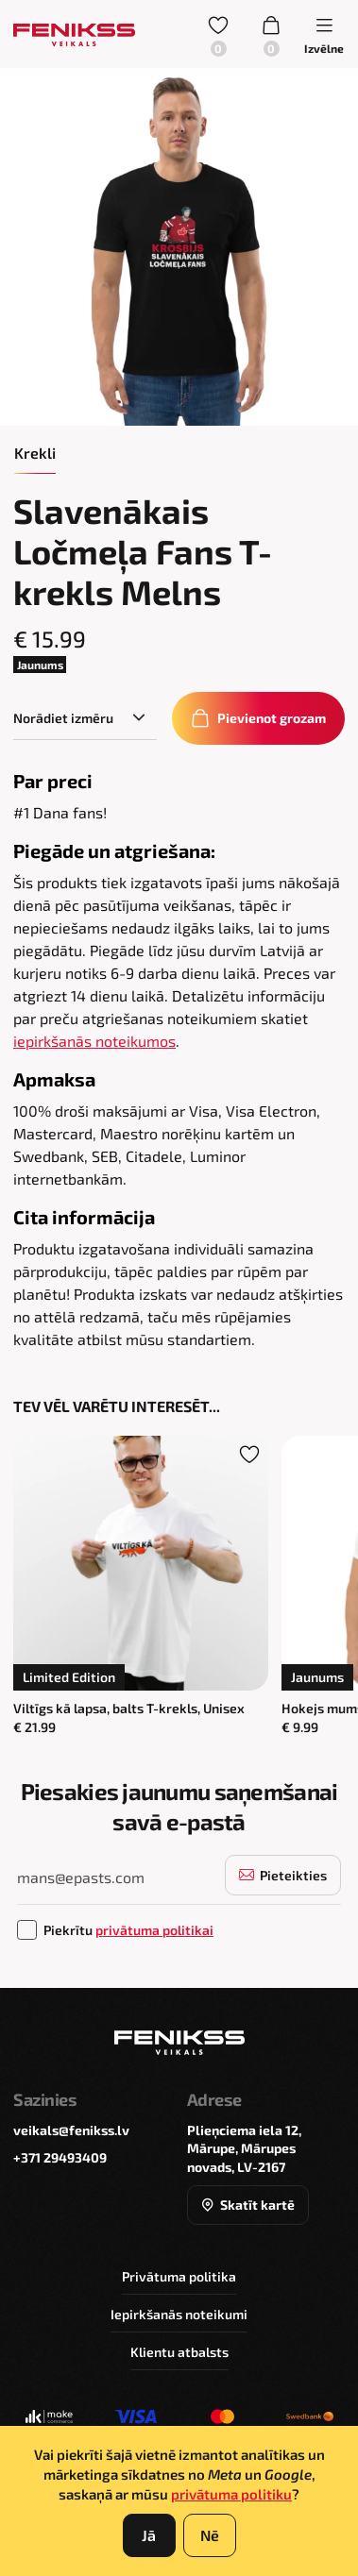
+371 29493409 (60, 2157)
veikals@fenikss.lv (71, 2130)
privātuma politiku (231, 2493)
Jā (149, 2535)
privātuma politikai (154, 1930)
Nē (209, 2535)
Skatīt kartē (248, 2205)
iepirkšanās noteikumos (94, 1041)
